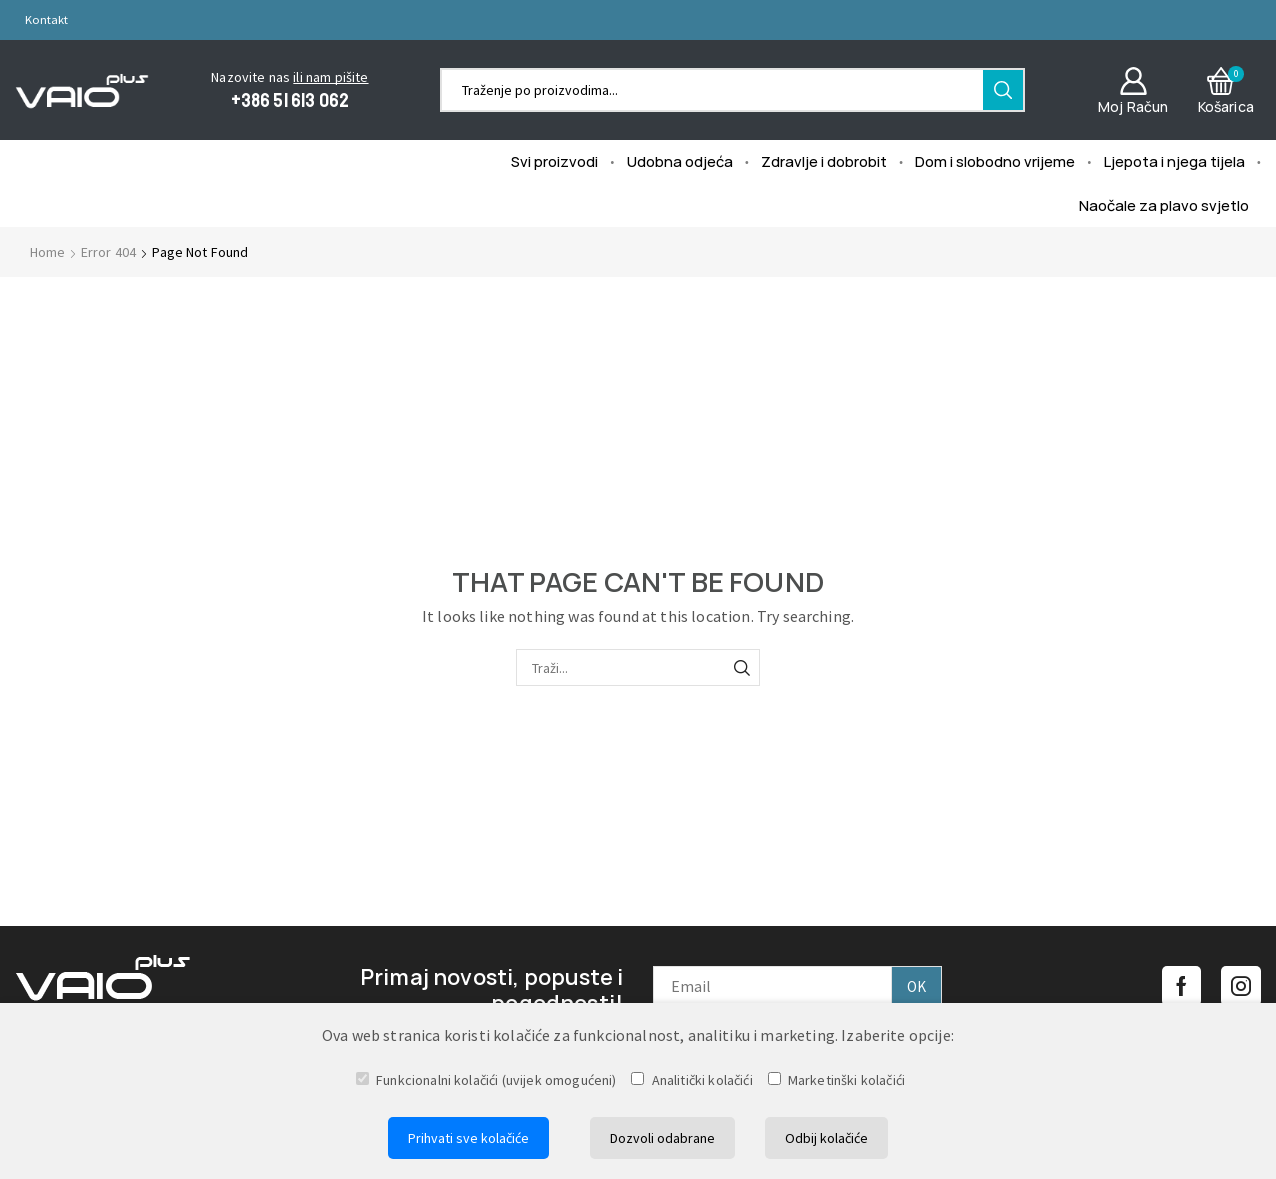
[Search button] (1003, 90)
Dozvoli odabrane (662, 1138)
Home (48, 252)
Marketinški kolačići (836, 1080)
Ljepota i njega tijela (1174, 161)
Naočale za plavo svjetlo (1164, 205)
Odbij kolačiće (826, 1138)
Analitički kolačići (691, 1080)
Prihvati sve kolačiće (468, 1138)
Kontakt (46, 19)
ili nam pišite (330, 77)
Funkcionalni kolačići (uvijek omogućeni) (486, 1080)
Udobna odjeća (680, 161)
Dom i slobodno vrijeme (995, 161)
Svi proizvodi (554, 161)
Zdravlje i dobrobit (824, 161)
